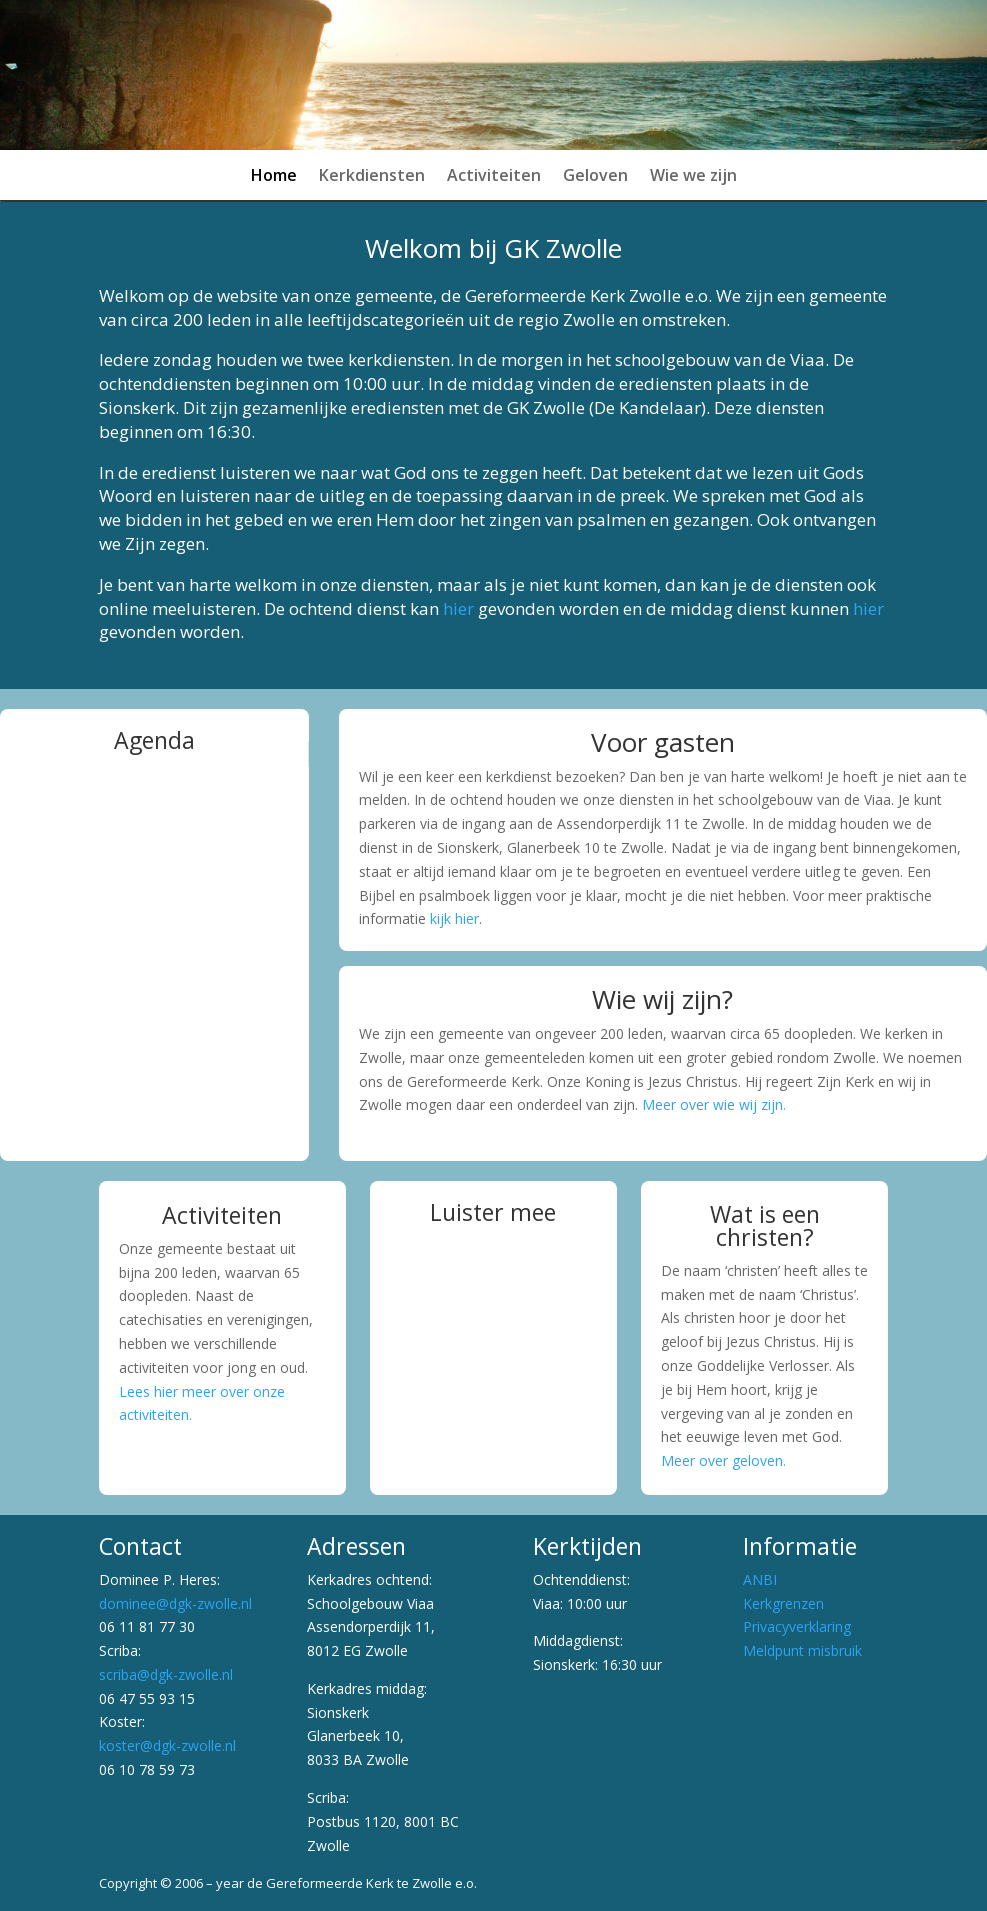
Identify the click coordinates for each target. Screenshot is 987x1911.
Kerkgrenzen (783, 1603)
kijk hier (454, 918)
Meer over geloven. (723, 1460)
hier (458, 608)
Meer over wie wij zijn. (714, 1104)
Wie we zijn (693, 177)
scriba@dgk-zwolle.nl (166, 1674)
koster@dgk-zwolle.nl (167, 1745)
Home (274, 177)
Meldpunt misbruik (802, 1650)
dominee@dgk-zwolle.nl (175, 1603)
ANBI (760, 1579)
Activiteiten (494, 177)
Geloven (595, 177)
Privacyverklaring (797, 1626)
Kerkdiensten (372, 177)
